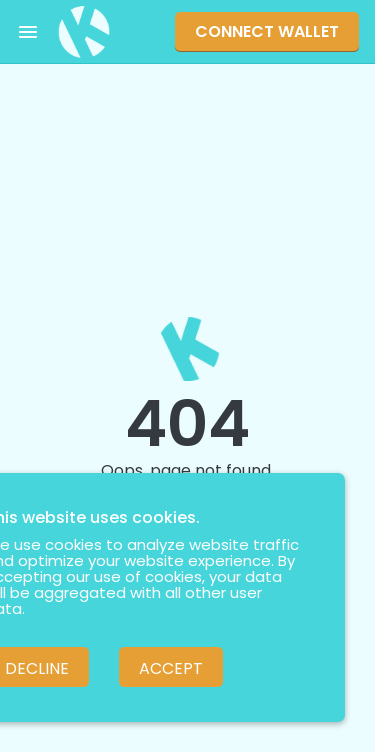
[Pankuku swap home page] (84, 32)
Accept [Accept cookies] (171, 668)
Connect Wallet (267, 31)
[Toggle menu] (28, 32)
